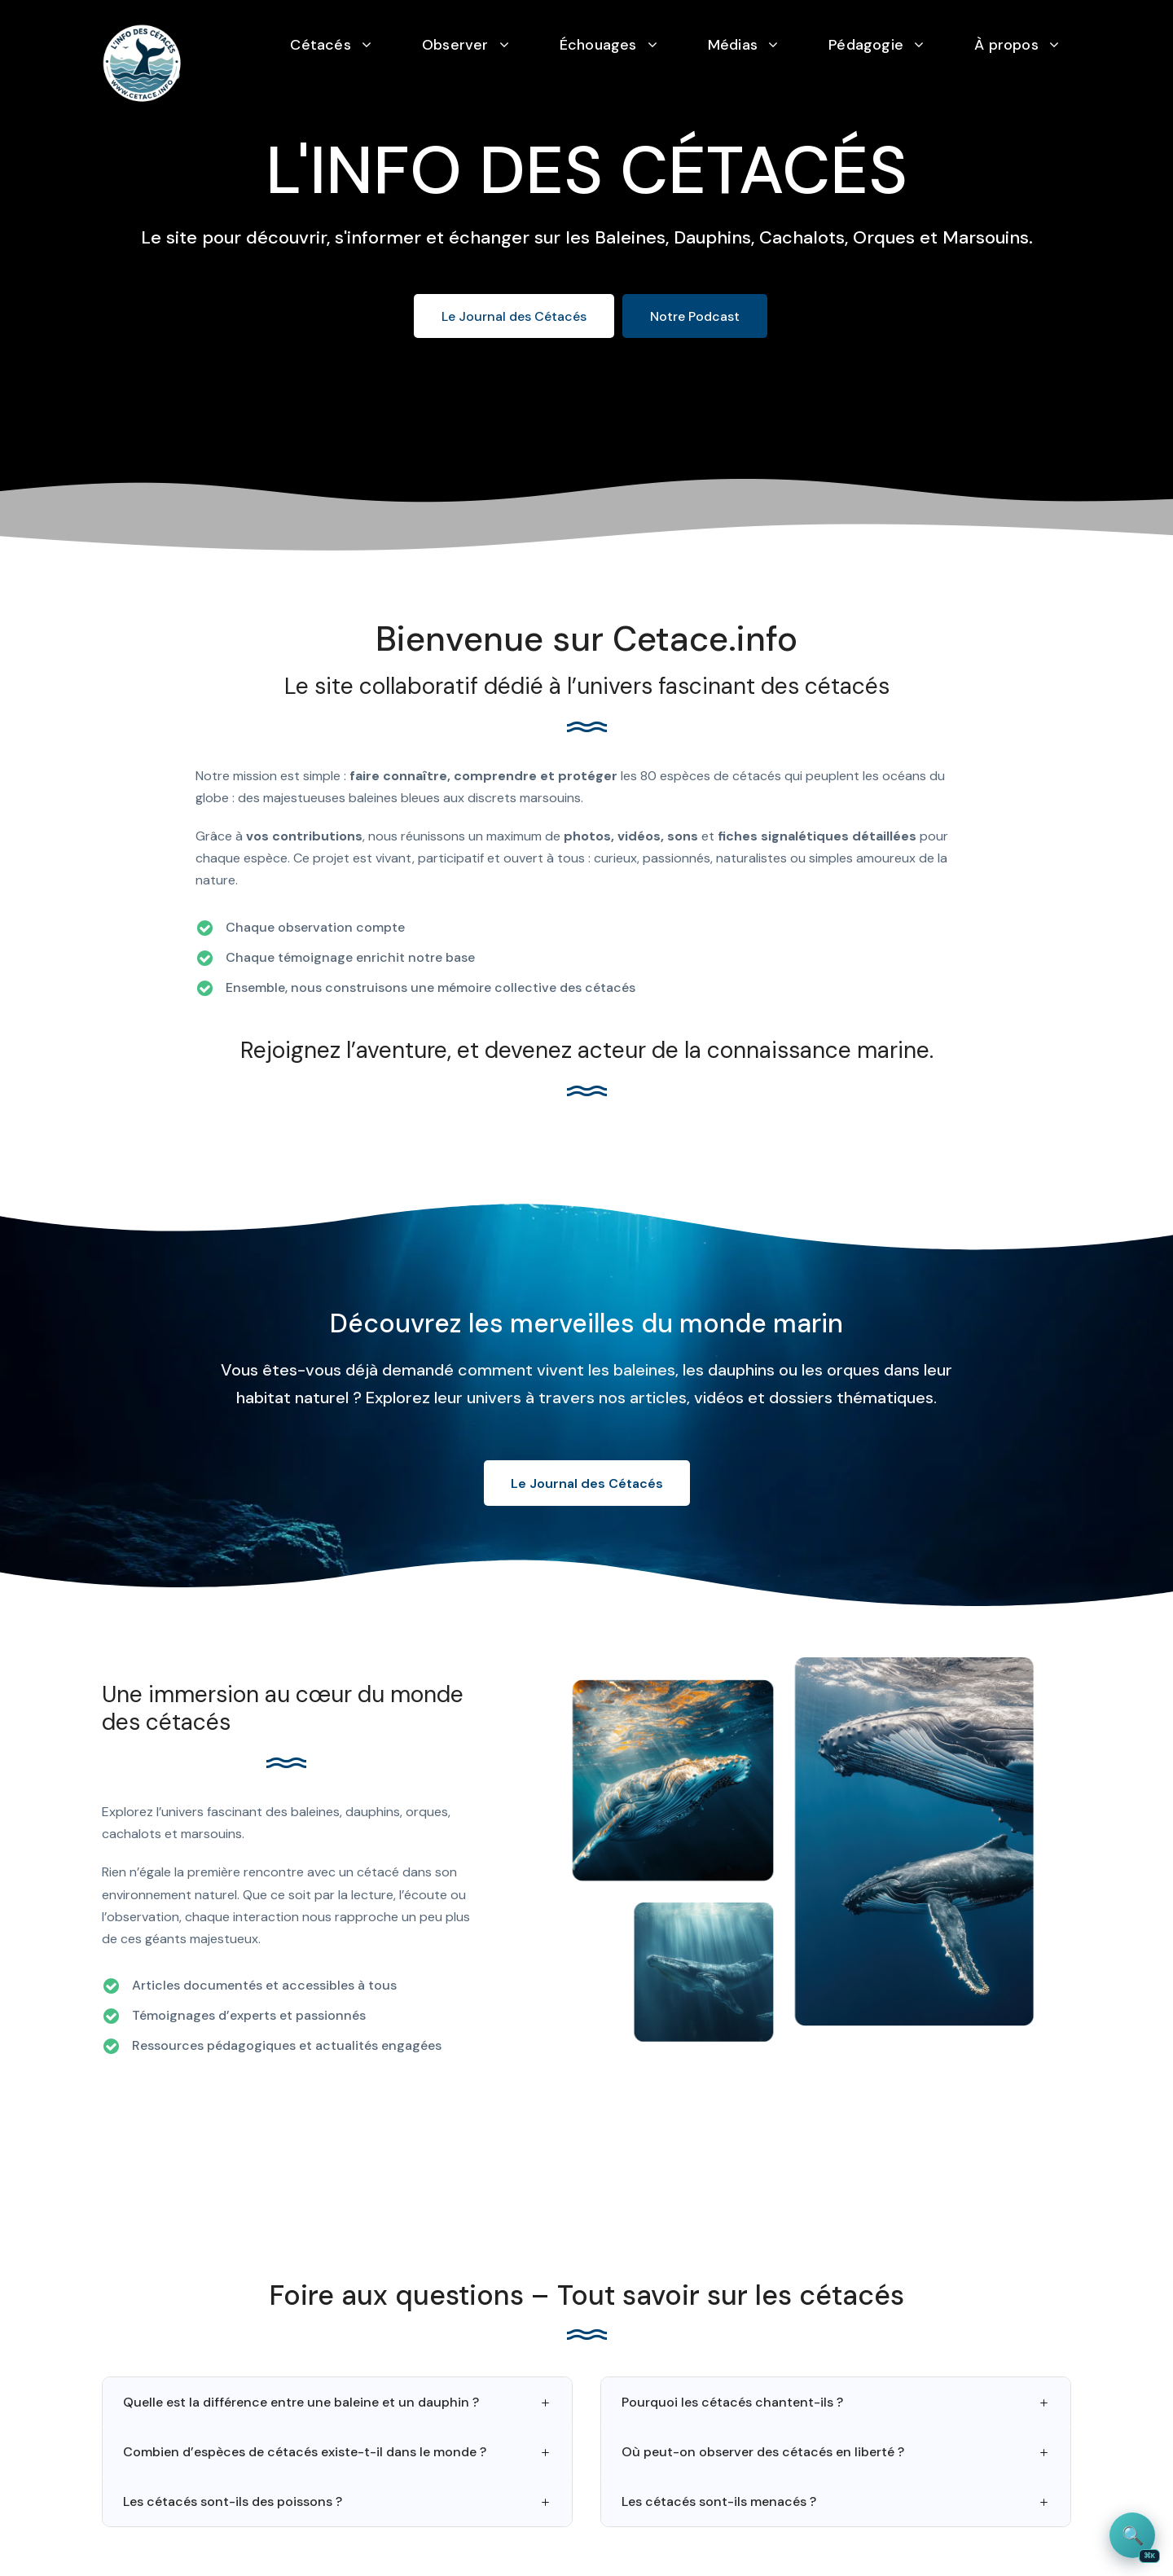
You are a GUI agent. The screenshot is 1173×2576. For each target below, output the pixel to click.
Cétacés (320, 45)
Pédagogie (865, 45)
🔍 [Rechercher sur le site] (1139, 2541)
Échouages (598, 45)
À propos (1006, 45)
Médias (733, 45)
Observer (455, 45)
